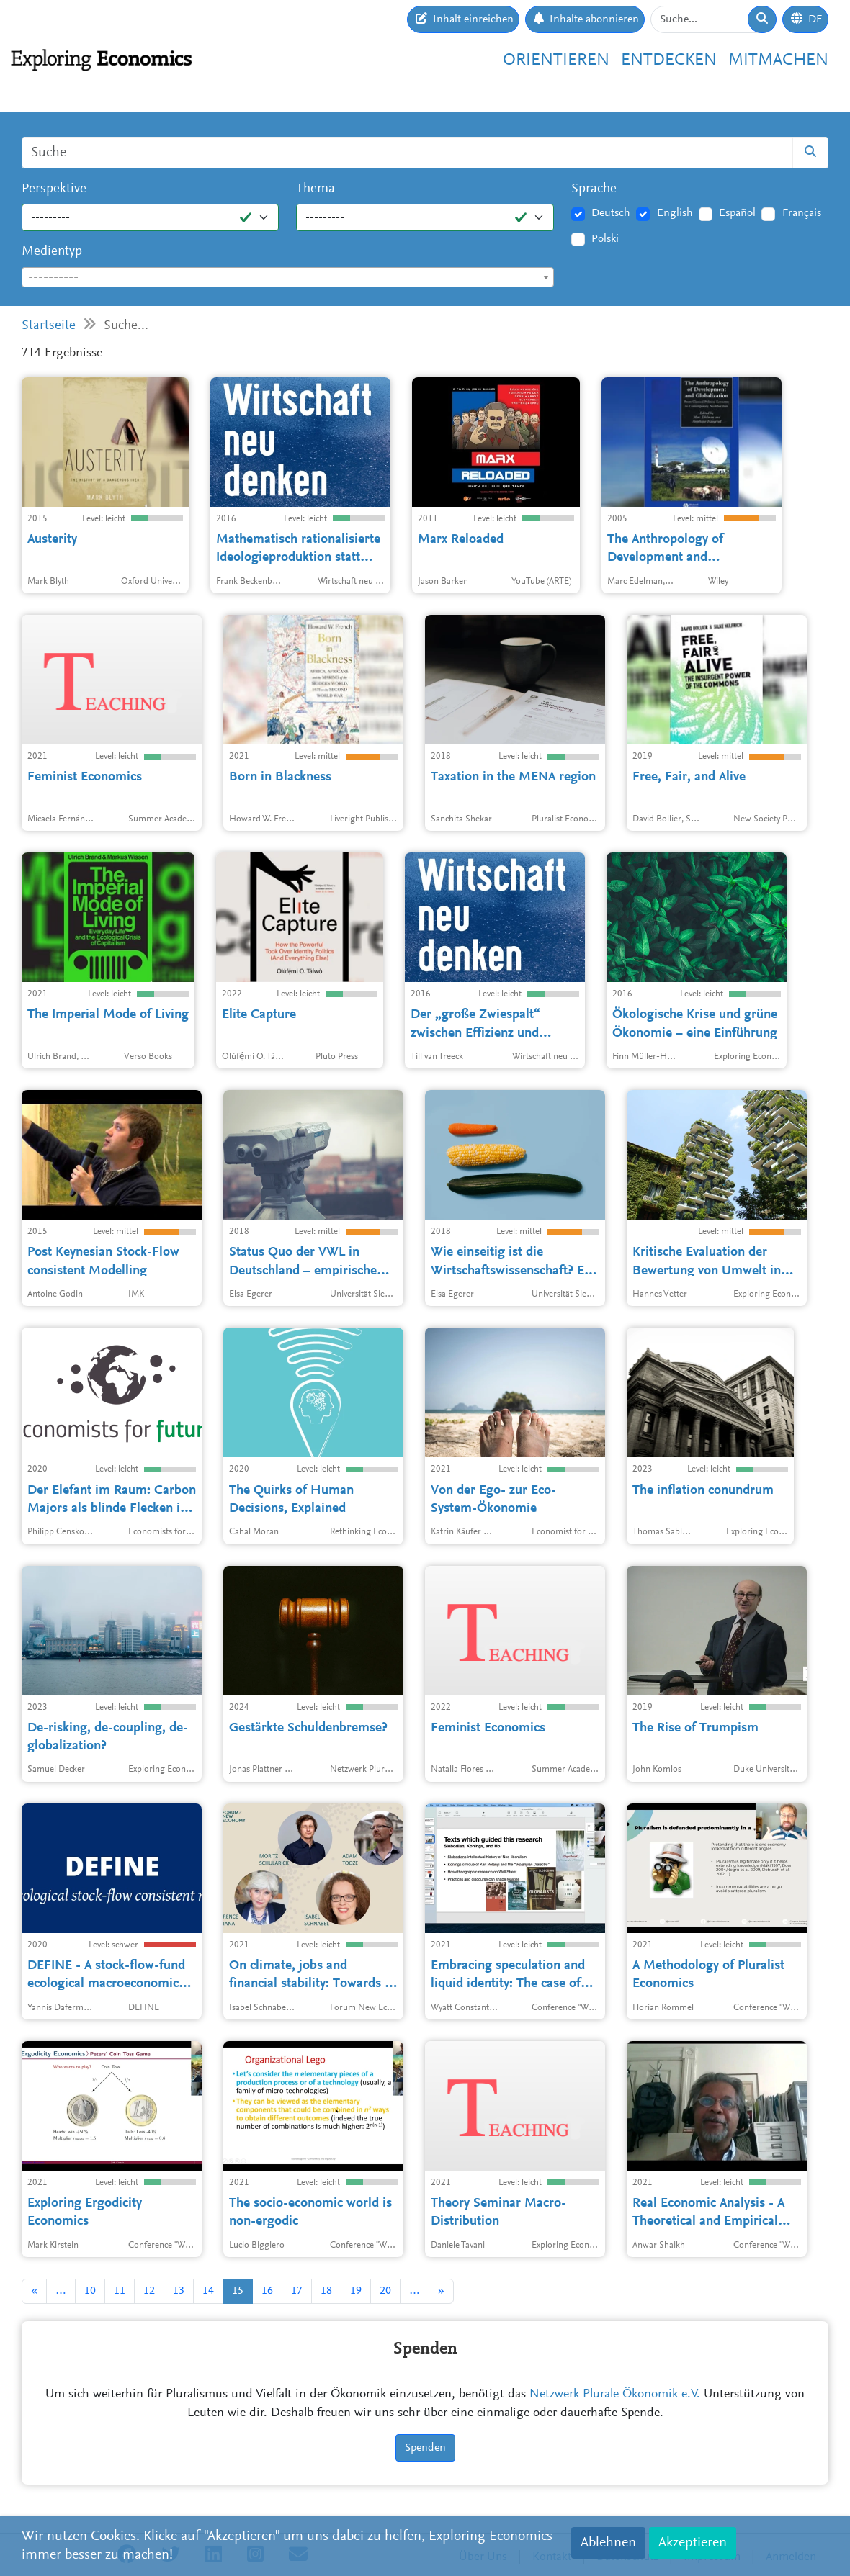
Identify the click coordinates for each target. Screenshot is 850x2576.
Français (801, 213)
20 (385, 2291)
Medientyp (52, 251)
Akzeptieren (692, 2543)
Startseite (49, 326)
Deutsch (610, 213)
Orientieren (556, 60)
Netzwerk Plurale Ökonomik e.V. (614, 2394)
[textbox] (287, 278)
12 (149, 2291)
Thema (315, 189)
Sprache (594, 189)
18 (326, 2291)
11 (119, 2291)
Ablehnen (608, 2543)
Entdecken (669, 60)
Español (737, 213)
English (675, 213)
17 (297, 2291)
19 (356, 2291)
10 (90, 2291)
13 (178, 2291)
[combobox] (288, 277)
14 (208, 2291)
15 (237, 2291)
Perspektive (54, 189)
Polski (605, 239)
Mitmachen (778, 60)
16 (267, 2291)
